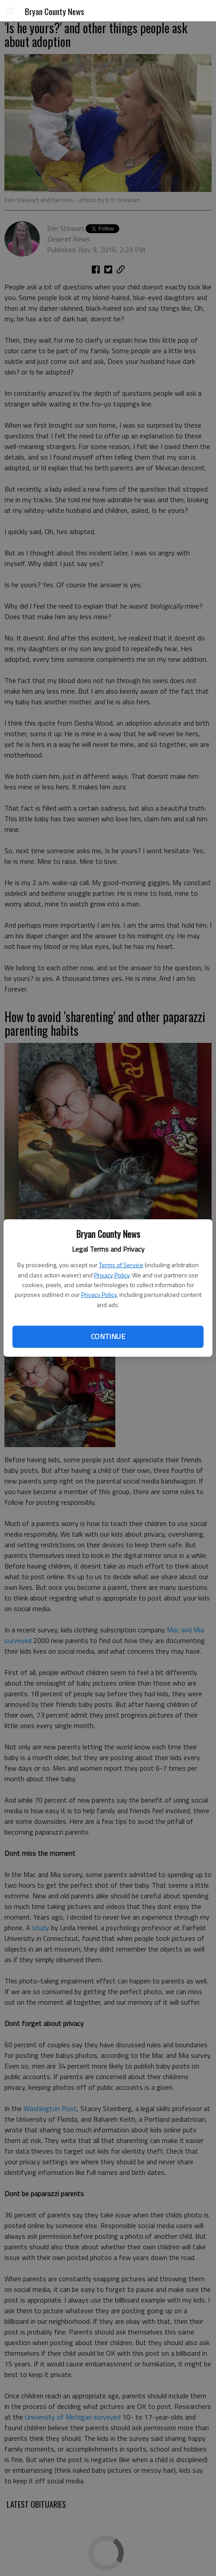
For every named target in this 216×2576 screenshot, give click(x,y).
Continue (108, 1336)
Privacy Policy (112, 1275)
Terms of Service (121, 1264)
